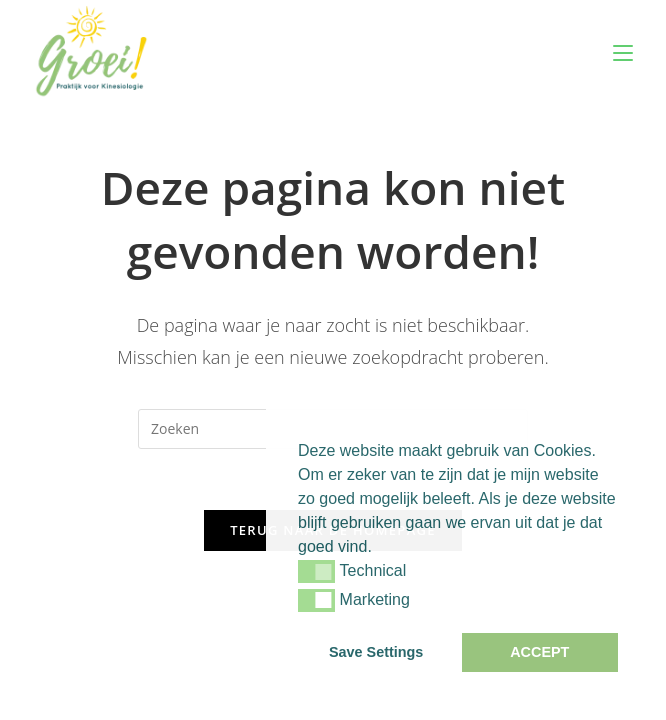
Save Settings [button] (376, 652)
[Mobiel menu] (623, 52)
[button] (316, 571)
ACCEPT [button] (539, 652)
